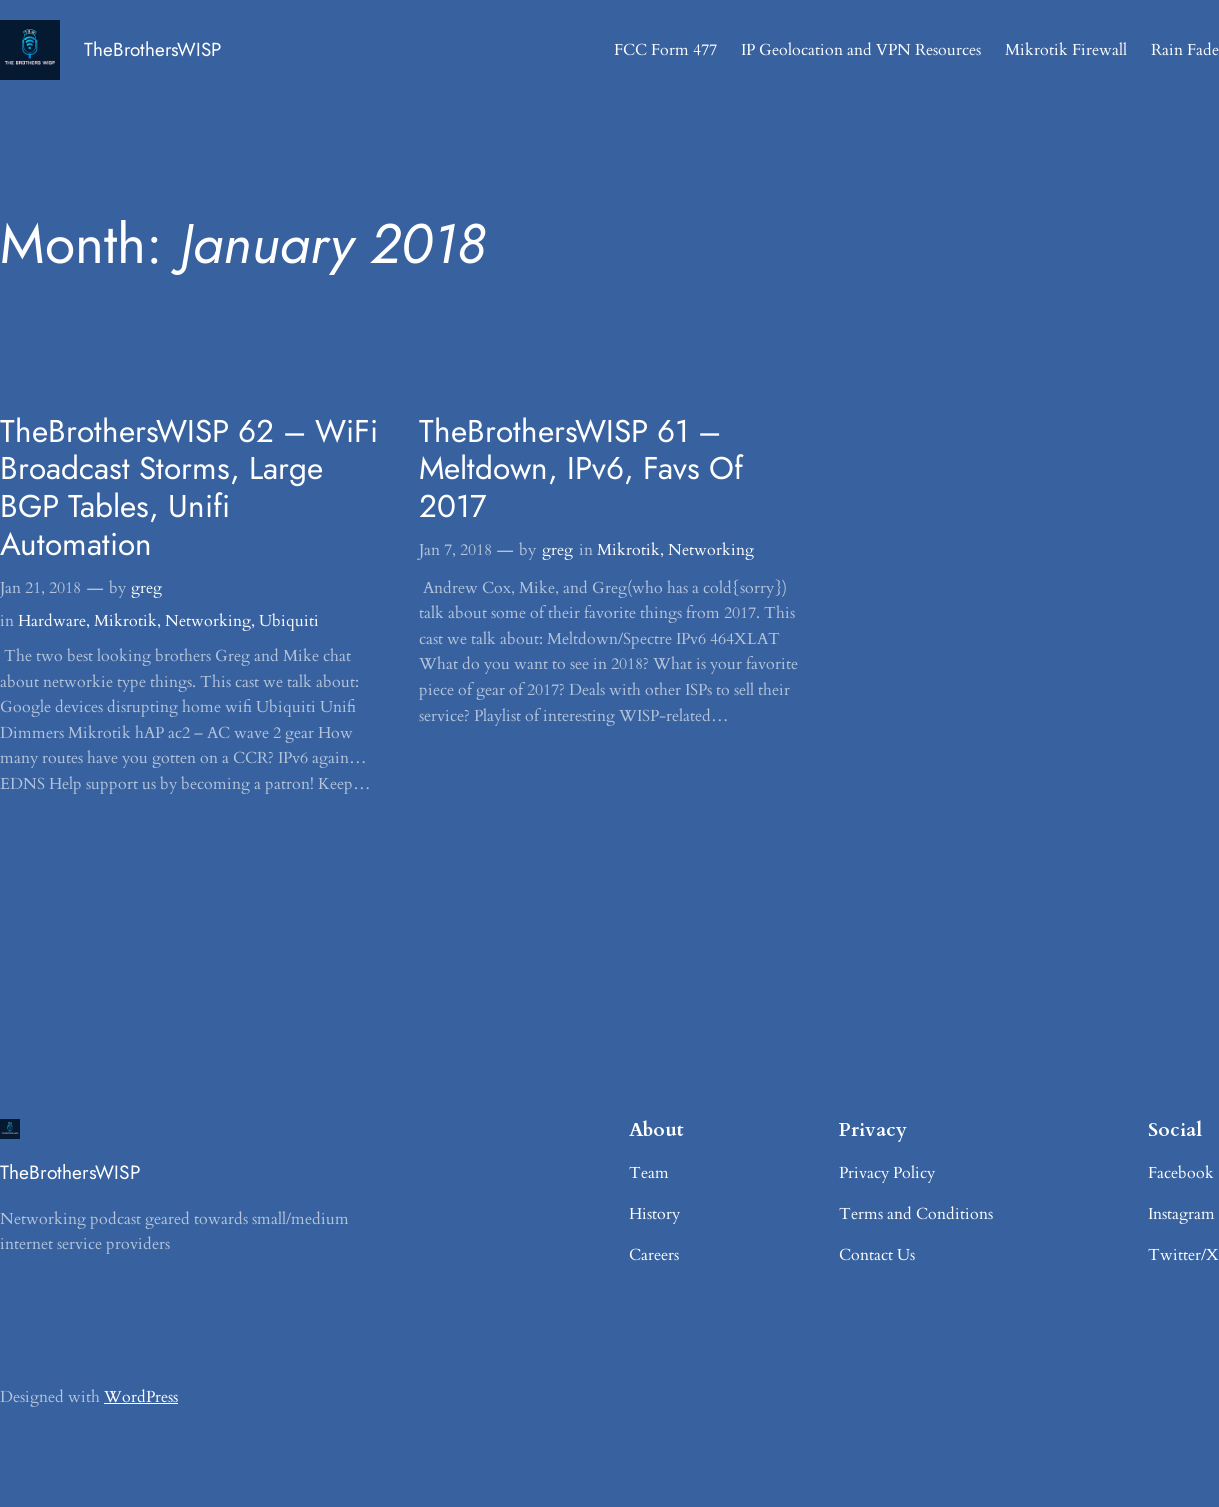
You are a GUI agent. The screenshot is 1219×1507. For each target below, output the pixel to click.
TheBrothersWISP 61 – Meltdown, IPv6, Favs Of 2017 (581, 469)
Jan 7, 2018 (455, 550)
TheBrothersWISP (152, 49)
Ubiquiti (289, 621)
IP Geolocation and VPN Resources (861, 50)
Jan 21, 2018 (40, 588)
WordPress (141, 1397)
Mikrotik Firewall (1066, 50)
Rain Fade (1185, 50)
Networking (208, 621)
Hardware (52, 621)
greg (146, 588)
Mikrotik (125, 621)
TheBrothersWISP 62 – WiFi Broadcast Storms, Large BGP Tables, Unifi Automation (189, 488)
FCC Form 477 (665, 50)
